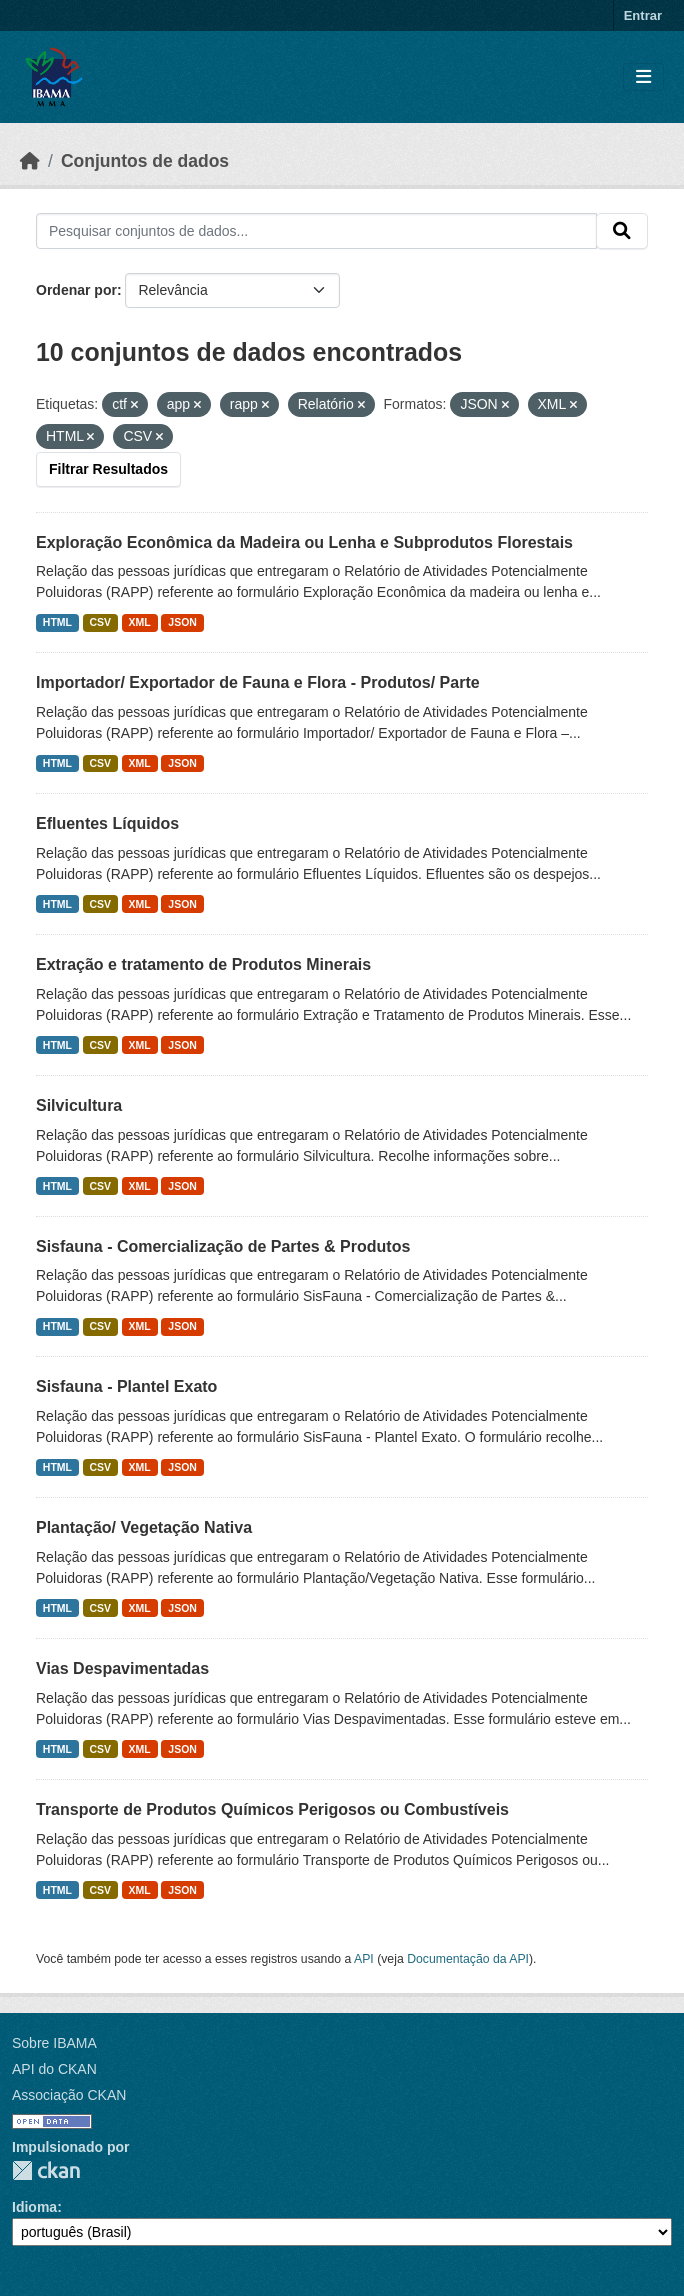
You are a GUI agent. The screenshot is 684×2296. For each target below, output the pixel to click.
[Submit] (622, 231)
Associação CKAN (69, 2095)
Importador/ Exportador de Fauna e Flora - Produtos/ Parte (258, 682)
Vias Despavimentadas (122, 1668)
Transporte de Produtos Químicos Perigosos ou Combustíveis (272, 1809)
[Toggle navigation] (643, 77)
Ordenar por (76, 290)
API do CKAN (54, 2069)
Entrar (643, 15)
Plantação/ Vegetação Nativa (144, 1527)
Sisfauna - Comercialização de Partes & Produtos (223, 1246)
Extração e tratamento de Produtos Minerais (203, 964)
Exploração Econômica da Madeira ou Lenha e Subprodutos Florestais (304, 542)
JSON (182, 622)
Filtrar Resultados (108, 469)
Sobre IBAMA (54, 2043)
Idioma (34, 2207)
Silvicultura (79, 1105)
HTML (57, 622)
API (364, 1959)
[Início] (30, 161)
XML (140, 622)
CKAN (46, 2170)
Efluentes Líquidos (107, 823)
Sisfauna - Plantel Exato (126, 1386)
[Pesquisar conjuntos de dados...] (316, 231)
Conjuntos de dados (145, 161)
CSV (101, 622)
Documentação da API (468, 1959)
